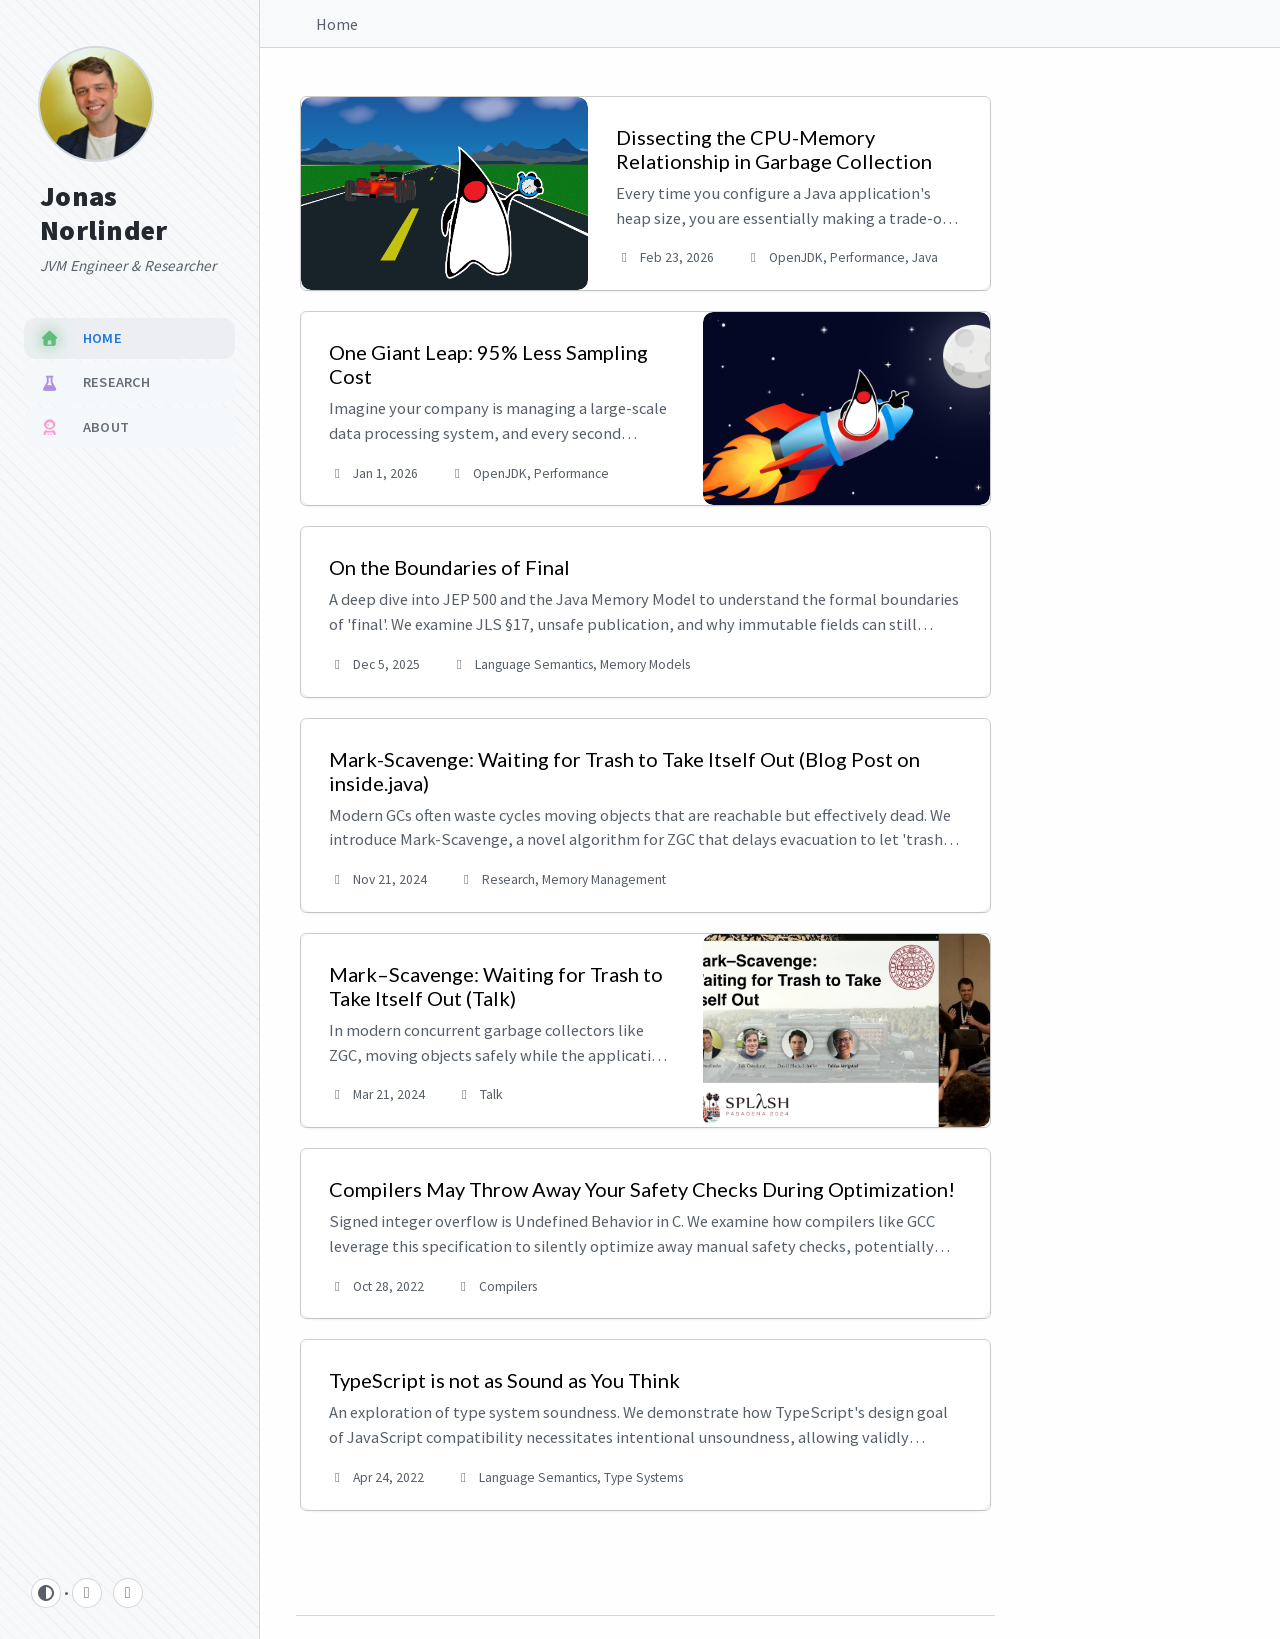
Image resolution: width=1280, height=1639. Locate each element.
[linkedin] (128, 1593)
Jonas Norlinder (103, 213)
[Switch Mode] (46, 1593)
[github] (87, 1593)
